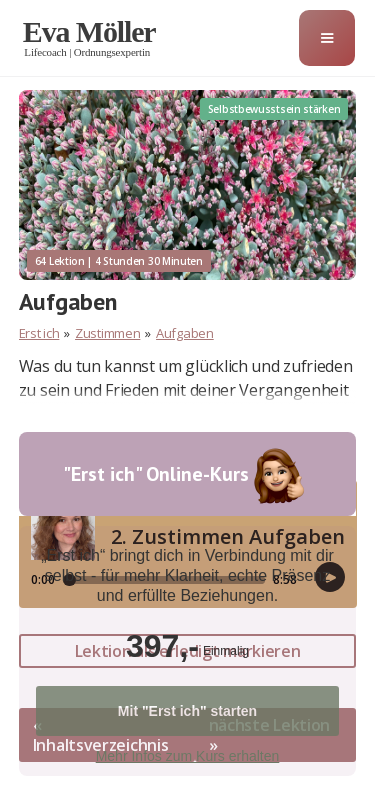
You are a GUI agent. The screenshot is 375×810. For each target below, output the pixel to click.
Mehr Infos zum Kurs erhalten (188, 756)
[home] (98, 38)
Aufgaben (185, 333)
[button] (327, 38)
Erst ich (39, 333)
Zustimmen (107, 333)
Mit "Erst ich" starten (187, 711)
